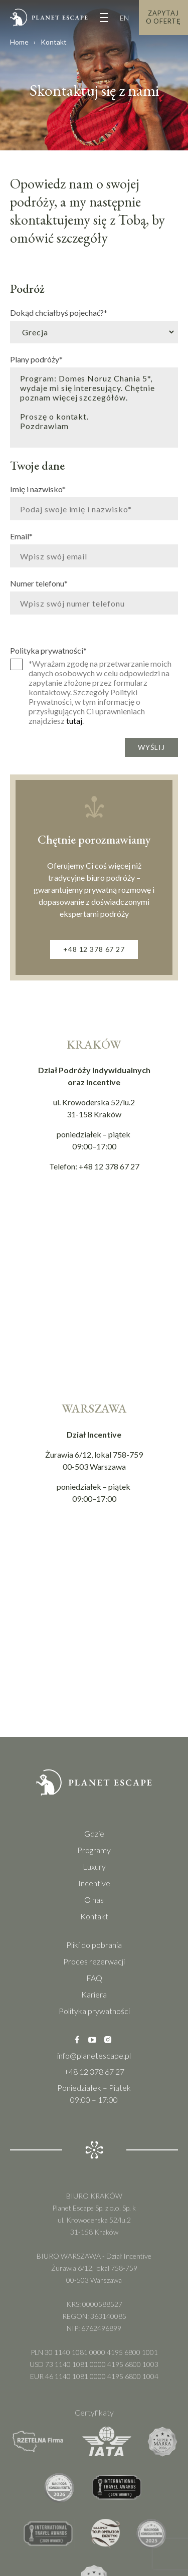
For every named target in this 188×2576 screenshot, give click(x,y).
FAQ (94, 1978)
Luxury (94, 1866)
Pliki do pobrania (94, 1944)
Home (19, 42)
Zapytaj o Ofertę (163, 17)
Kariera (94, 1994)
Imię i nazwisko (38, 488)
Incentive (94, 1883)
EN (124, 18)
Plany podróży (36, 358)
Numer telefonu (39, 582)
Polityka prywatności (48, 650)
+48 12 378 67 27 (93, 949)
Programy (94, 1850)
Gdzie (94, 1833)
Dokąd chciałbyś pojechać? (58, 312)
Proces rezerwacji (94, 1961)
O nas (94, 1899)
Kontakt (94, 1916)
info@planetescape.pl (94, 2055)
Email (21, 535)
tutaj (74, 720)
